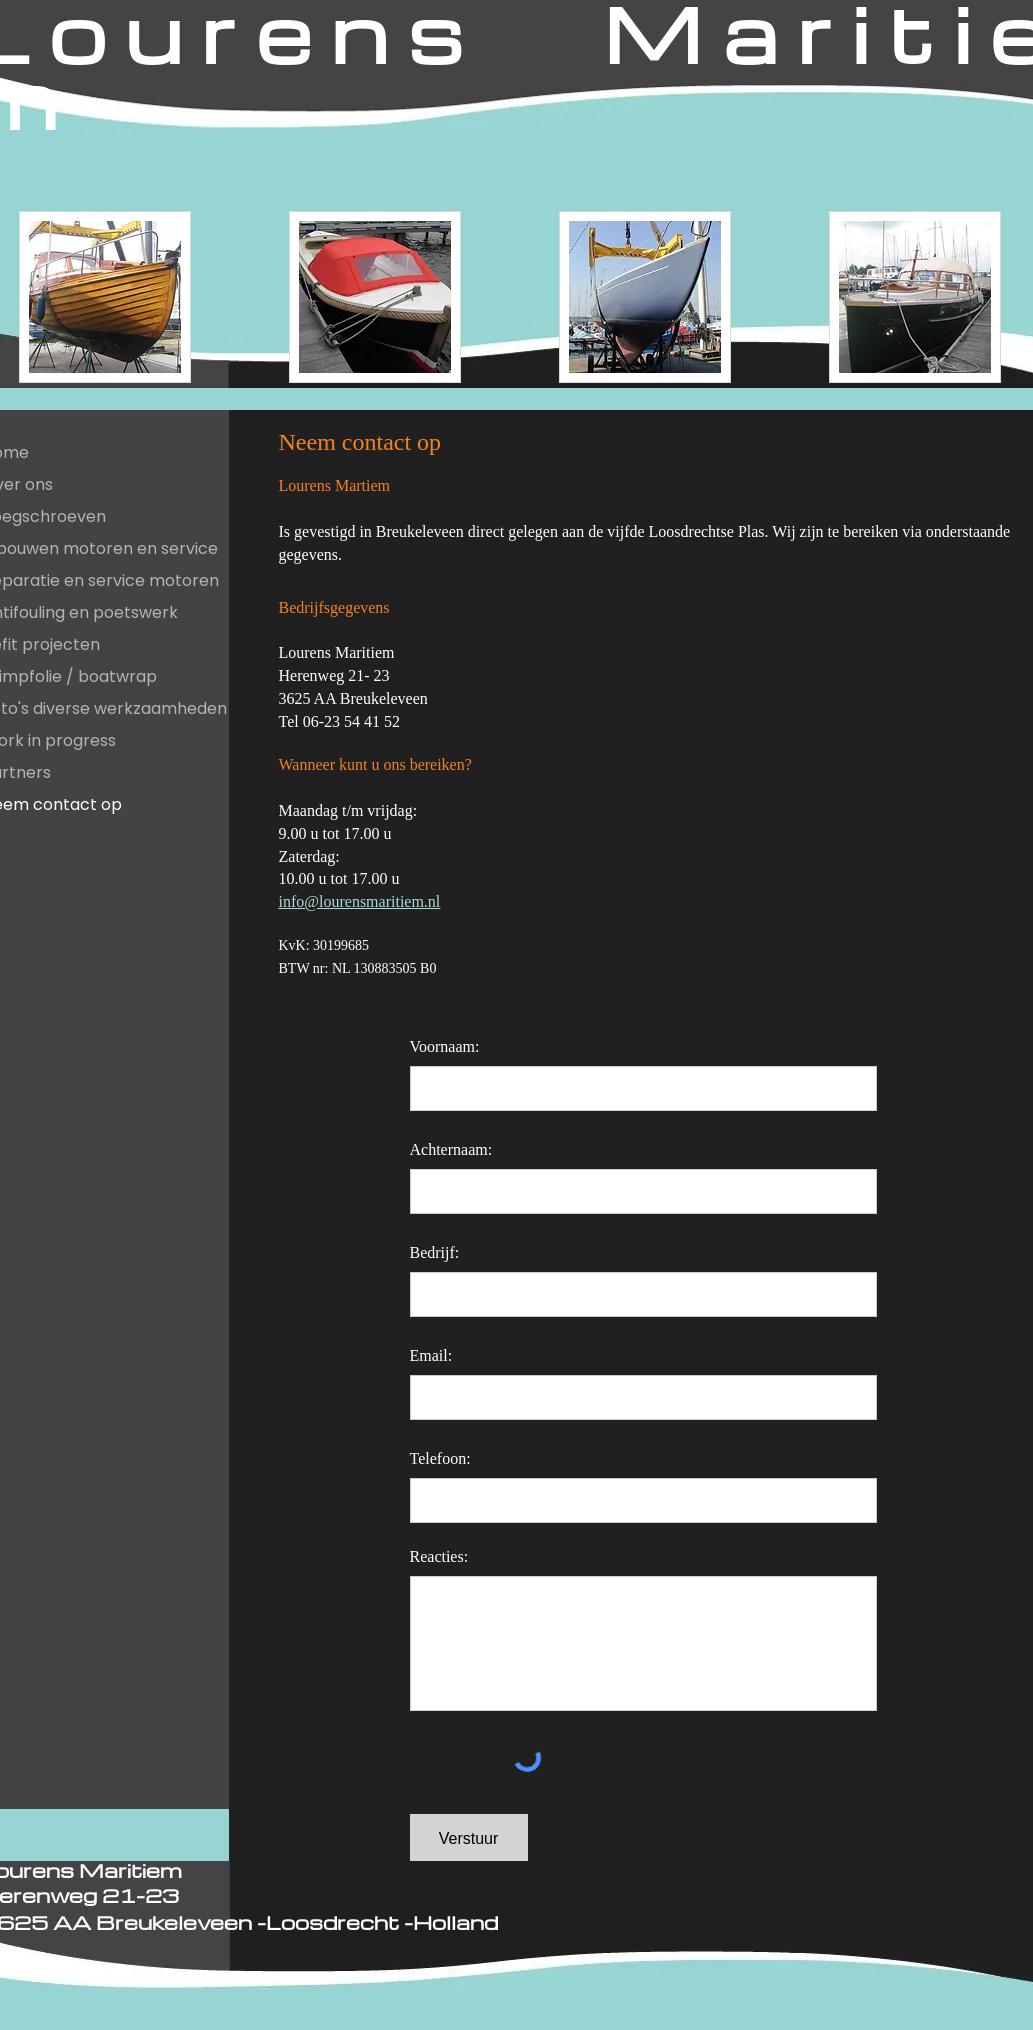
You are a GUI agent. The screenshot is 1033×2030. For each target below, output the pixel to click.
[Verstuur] (469, 1839)
